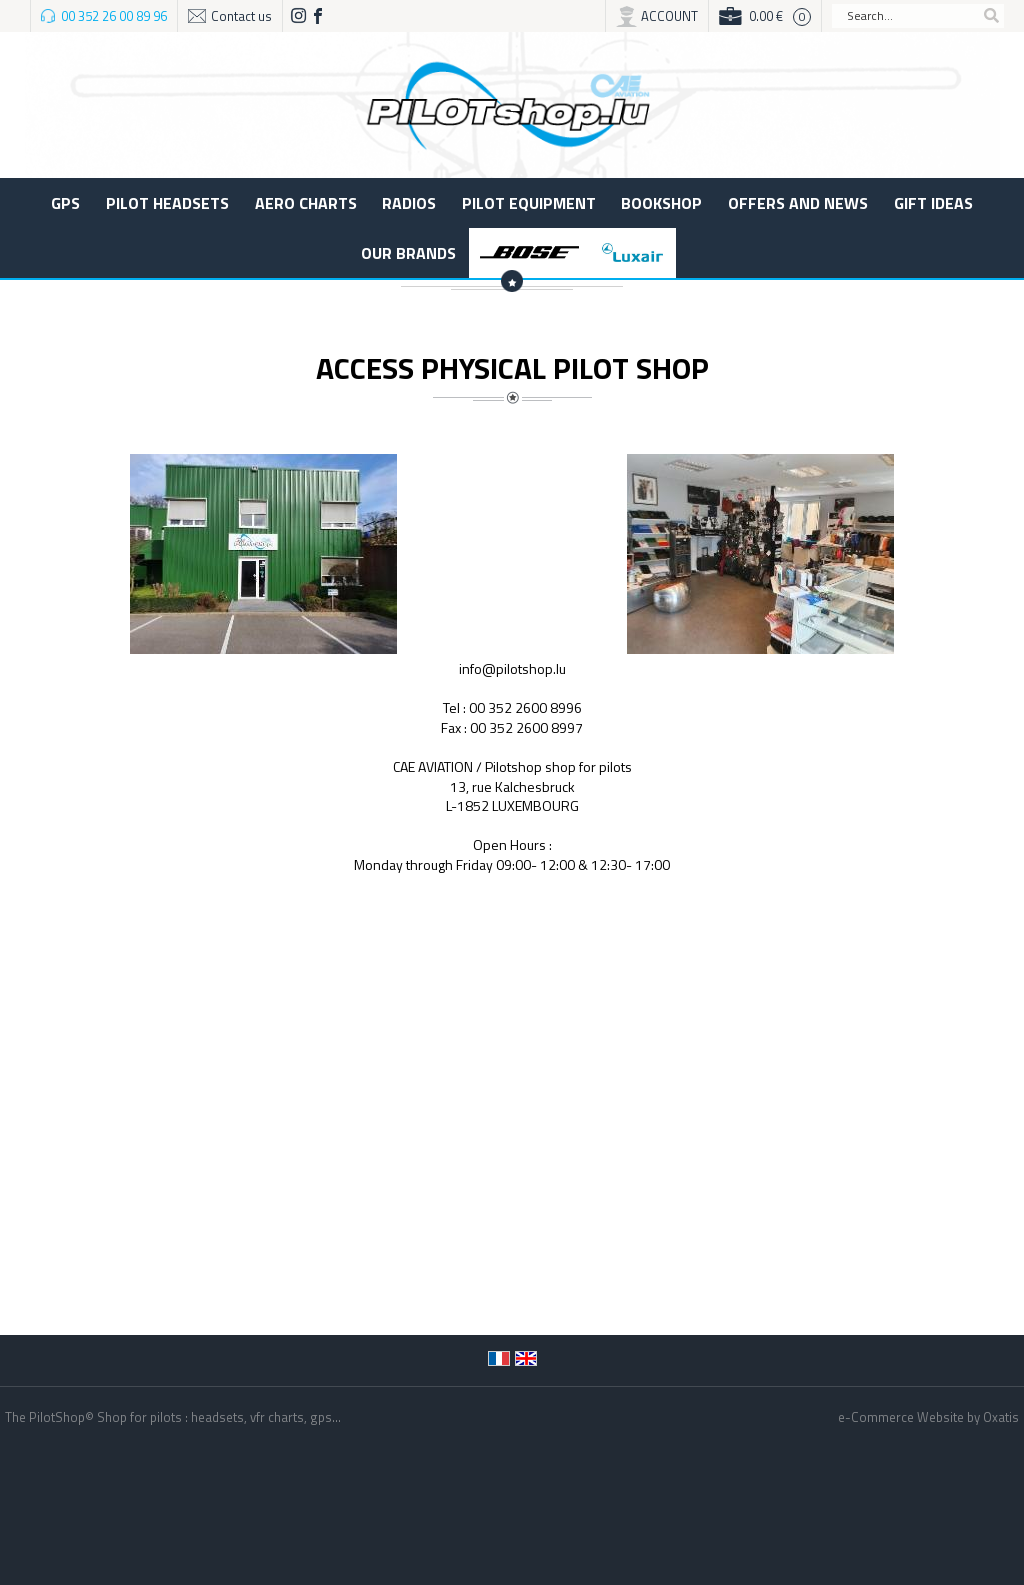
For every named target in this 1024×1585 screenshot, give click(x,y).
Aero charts (306, 203)
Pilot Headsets (167, 203)
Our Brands (408, 253)
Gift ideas (933, 203)
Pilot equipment (529, 203)
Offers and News (798, 203)
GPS (65, 203)
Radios (409, 203)
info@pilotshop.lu (512, 668)
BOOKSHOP (661, 203)
